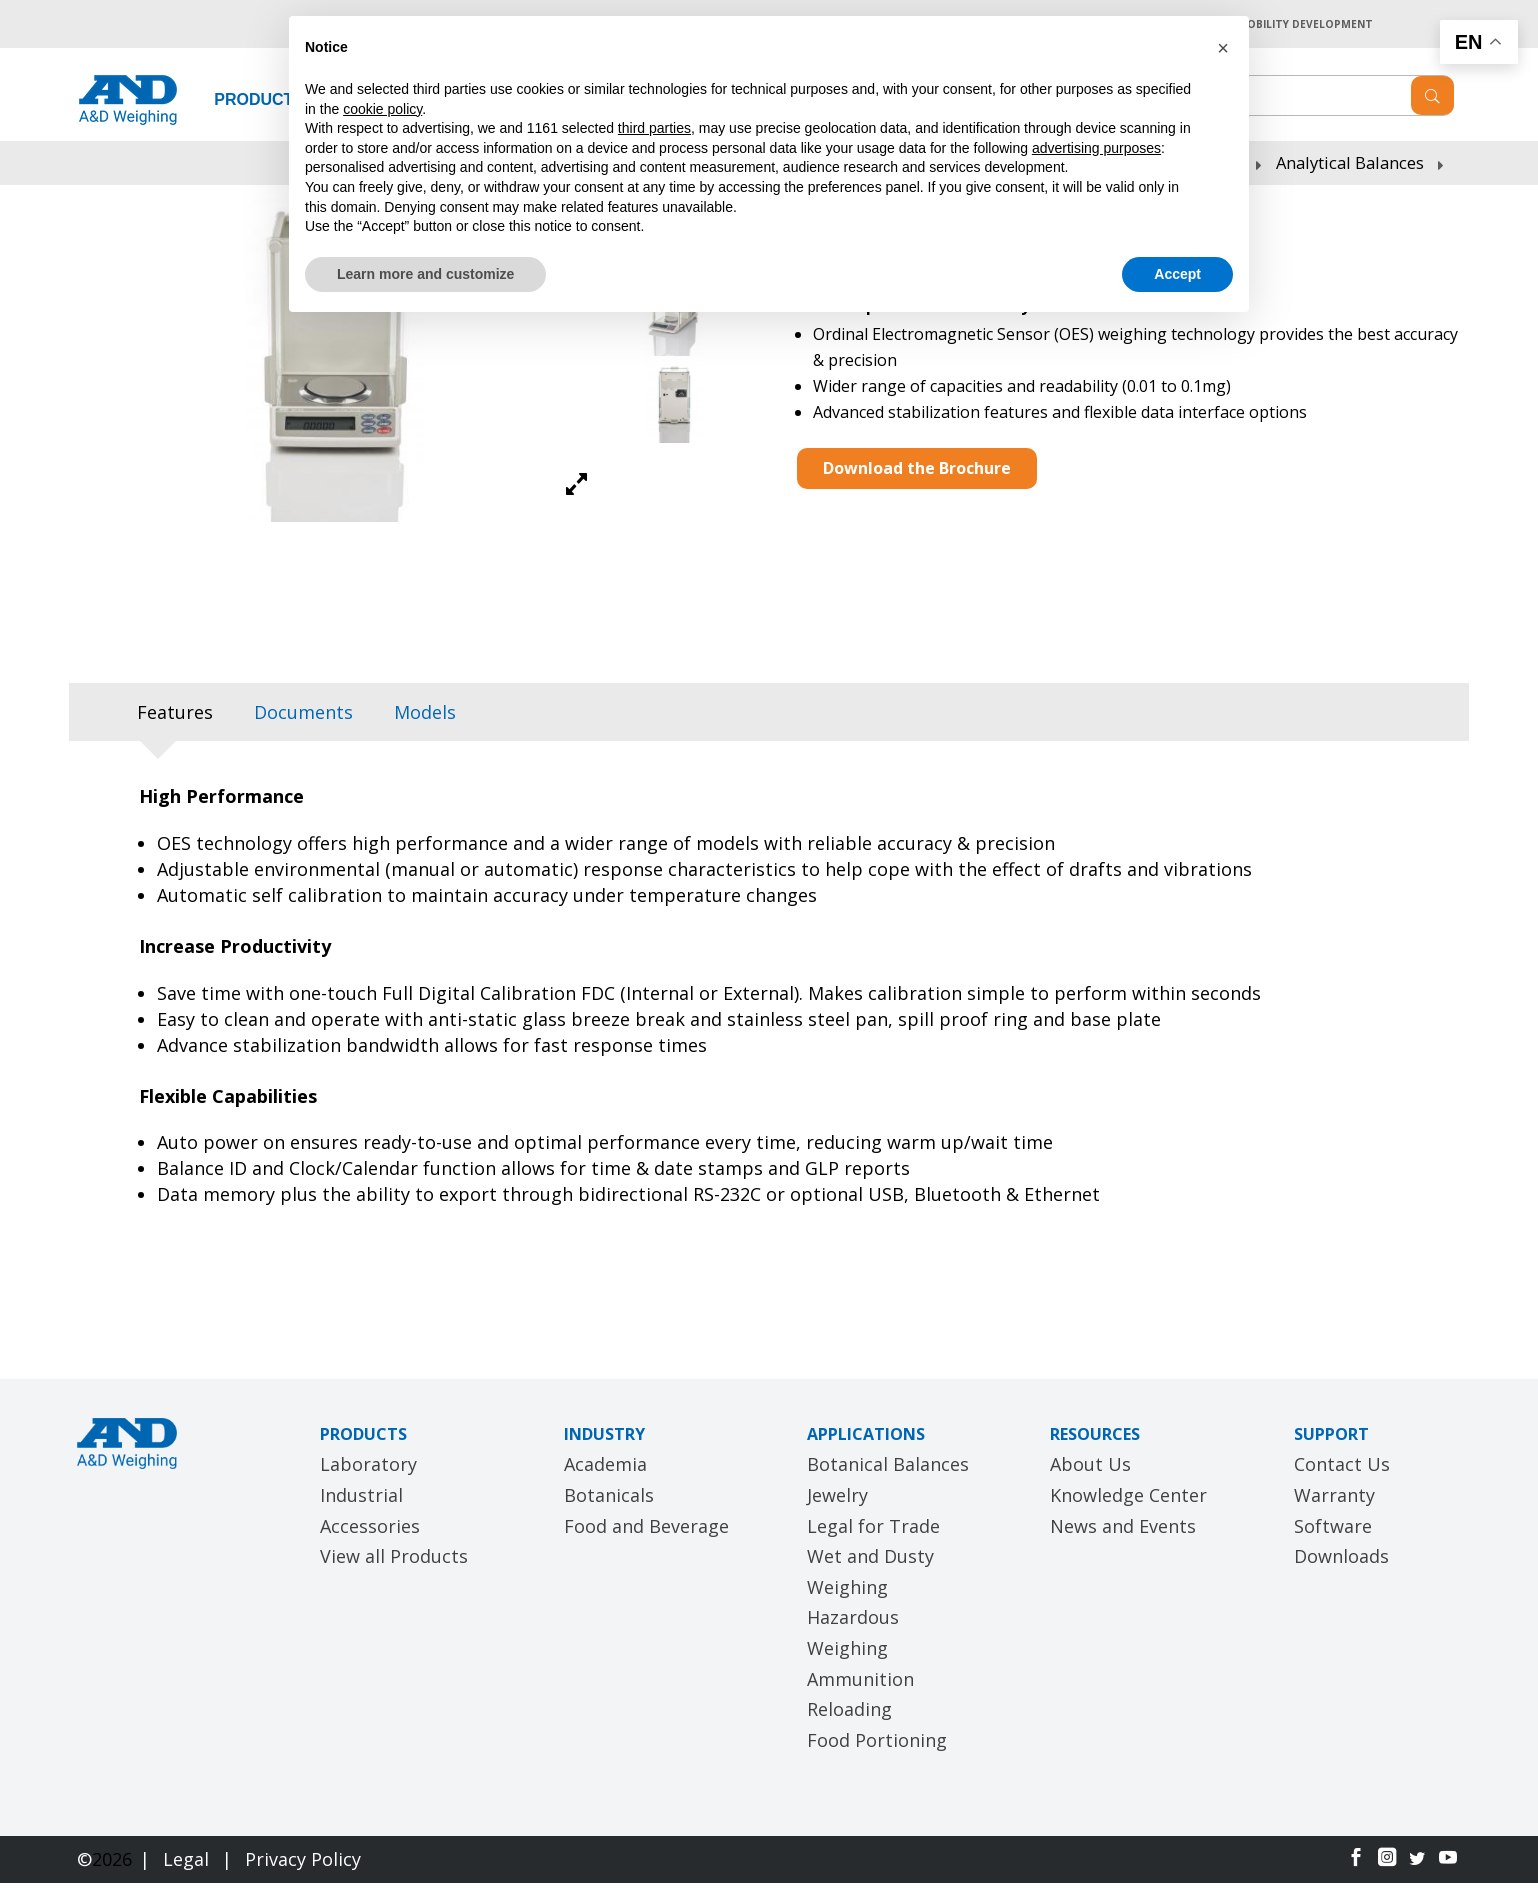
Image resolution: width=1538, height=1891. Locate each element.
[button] (1223, 48)
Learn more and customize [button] (425, 274)
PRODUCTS (259, 107)
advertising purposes (1096, 148)
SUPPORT (1331, 1442)
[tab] (175, 721)
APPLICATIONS (866, 1442)
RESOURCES (1095, 1442)
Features (175, 721)
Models (425, 721)
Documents (303, 721)
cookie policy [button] (382, 109)
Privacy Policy (303, 1868)
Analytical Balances (1350, 170)
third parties (654, 128)
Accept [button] (1177, 274)
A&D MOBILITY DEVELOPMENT (1280, 27)
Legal (188, 1868)
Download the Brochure (917, 476)
